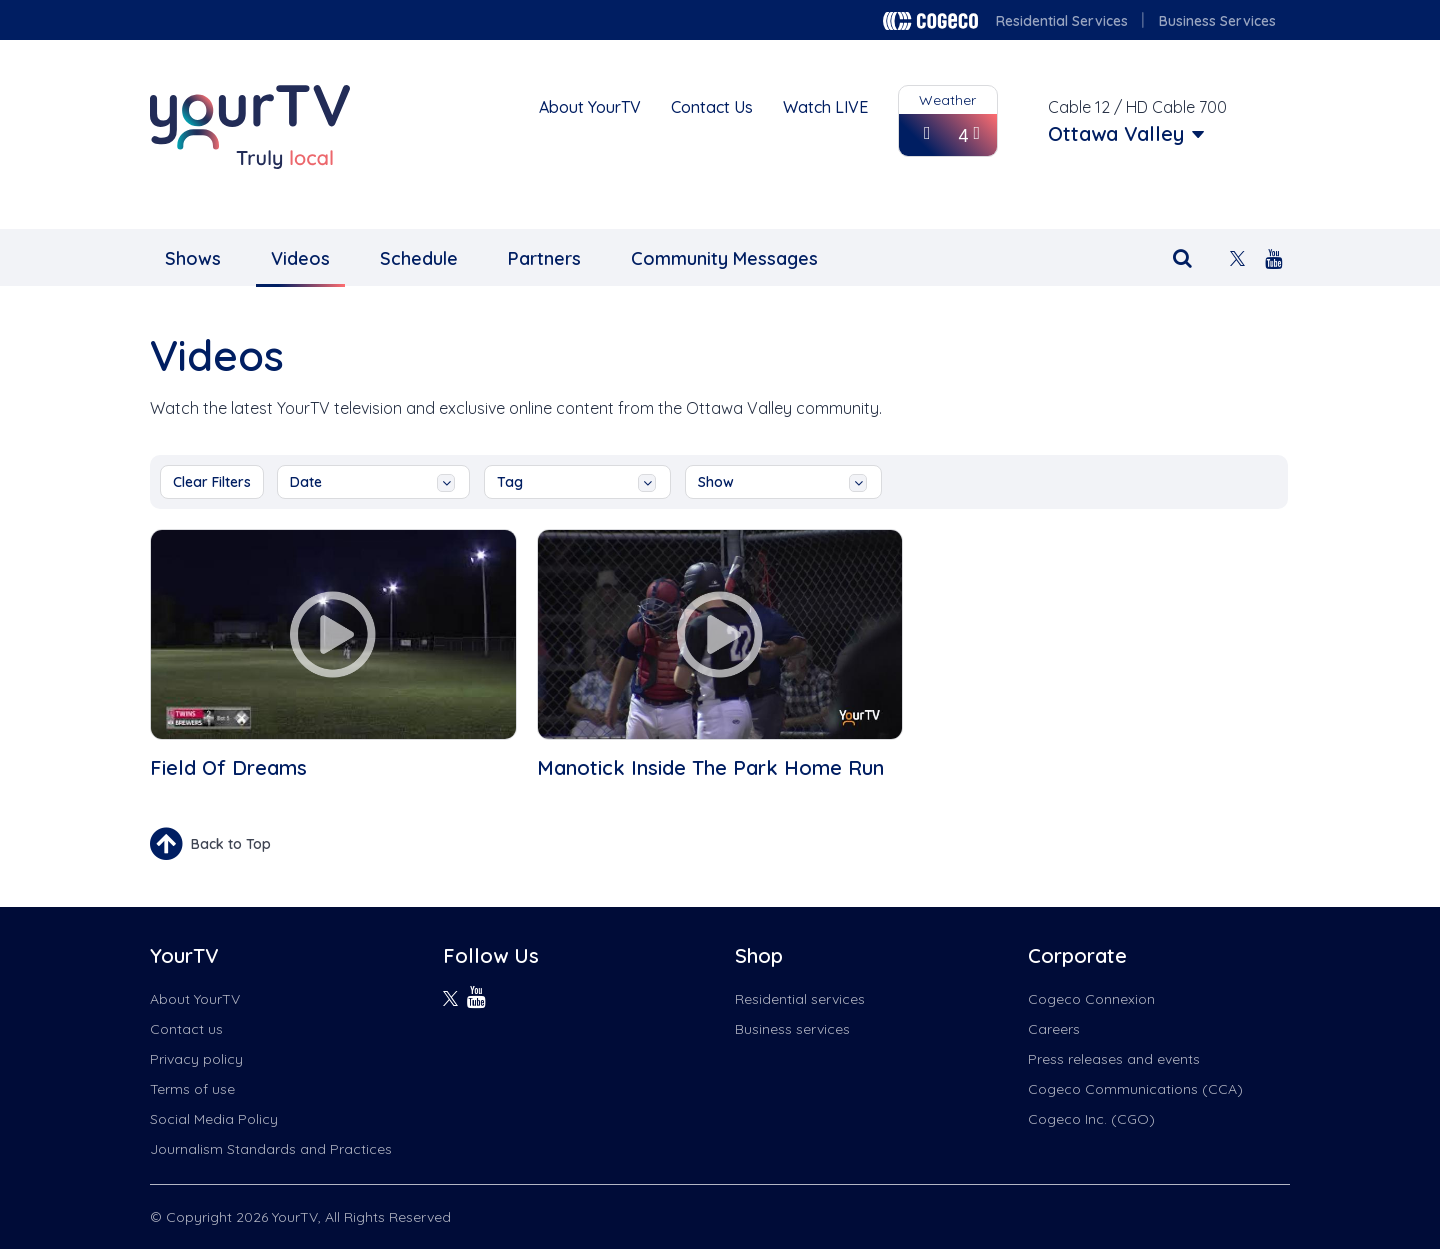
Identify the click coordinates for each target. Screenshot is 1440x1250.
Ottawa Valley (1116, 134)
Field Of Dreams (228, 767)
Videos (300, 258)
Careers (1054, 1029)
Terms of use (192, 1089)
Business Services (1217, 21)
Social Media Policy (214, 1119)
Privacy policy (196, 1059)
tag (576, 482)
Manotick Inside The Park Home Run (710, 767)
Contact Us (712, 107)
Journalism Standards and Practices (271, 1149)
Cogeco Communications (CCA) (1135, 1089)
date (372, 482)
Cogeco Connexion (1091, 999)
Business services (792, 1029)
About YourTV (590, 107)
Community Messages (724, 258)
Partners (544, 258)
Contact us (186, 1029)
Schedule (419, 258)
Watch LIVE (825, 107)
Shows (193, 258)
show (782, 482)
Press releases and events (1114, 1059)
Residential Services (1062, 21)
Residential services (800, 999)
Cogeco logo (930, 21)
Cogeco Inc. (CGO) (1091, 1119)
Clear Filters (212, 482)
